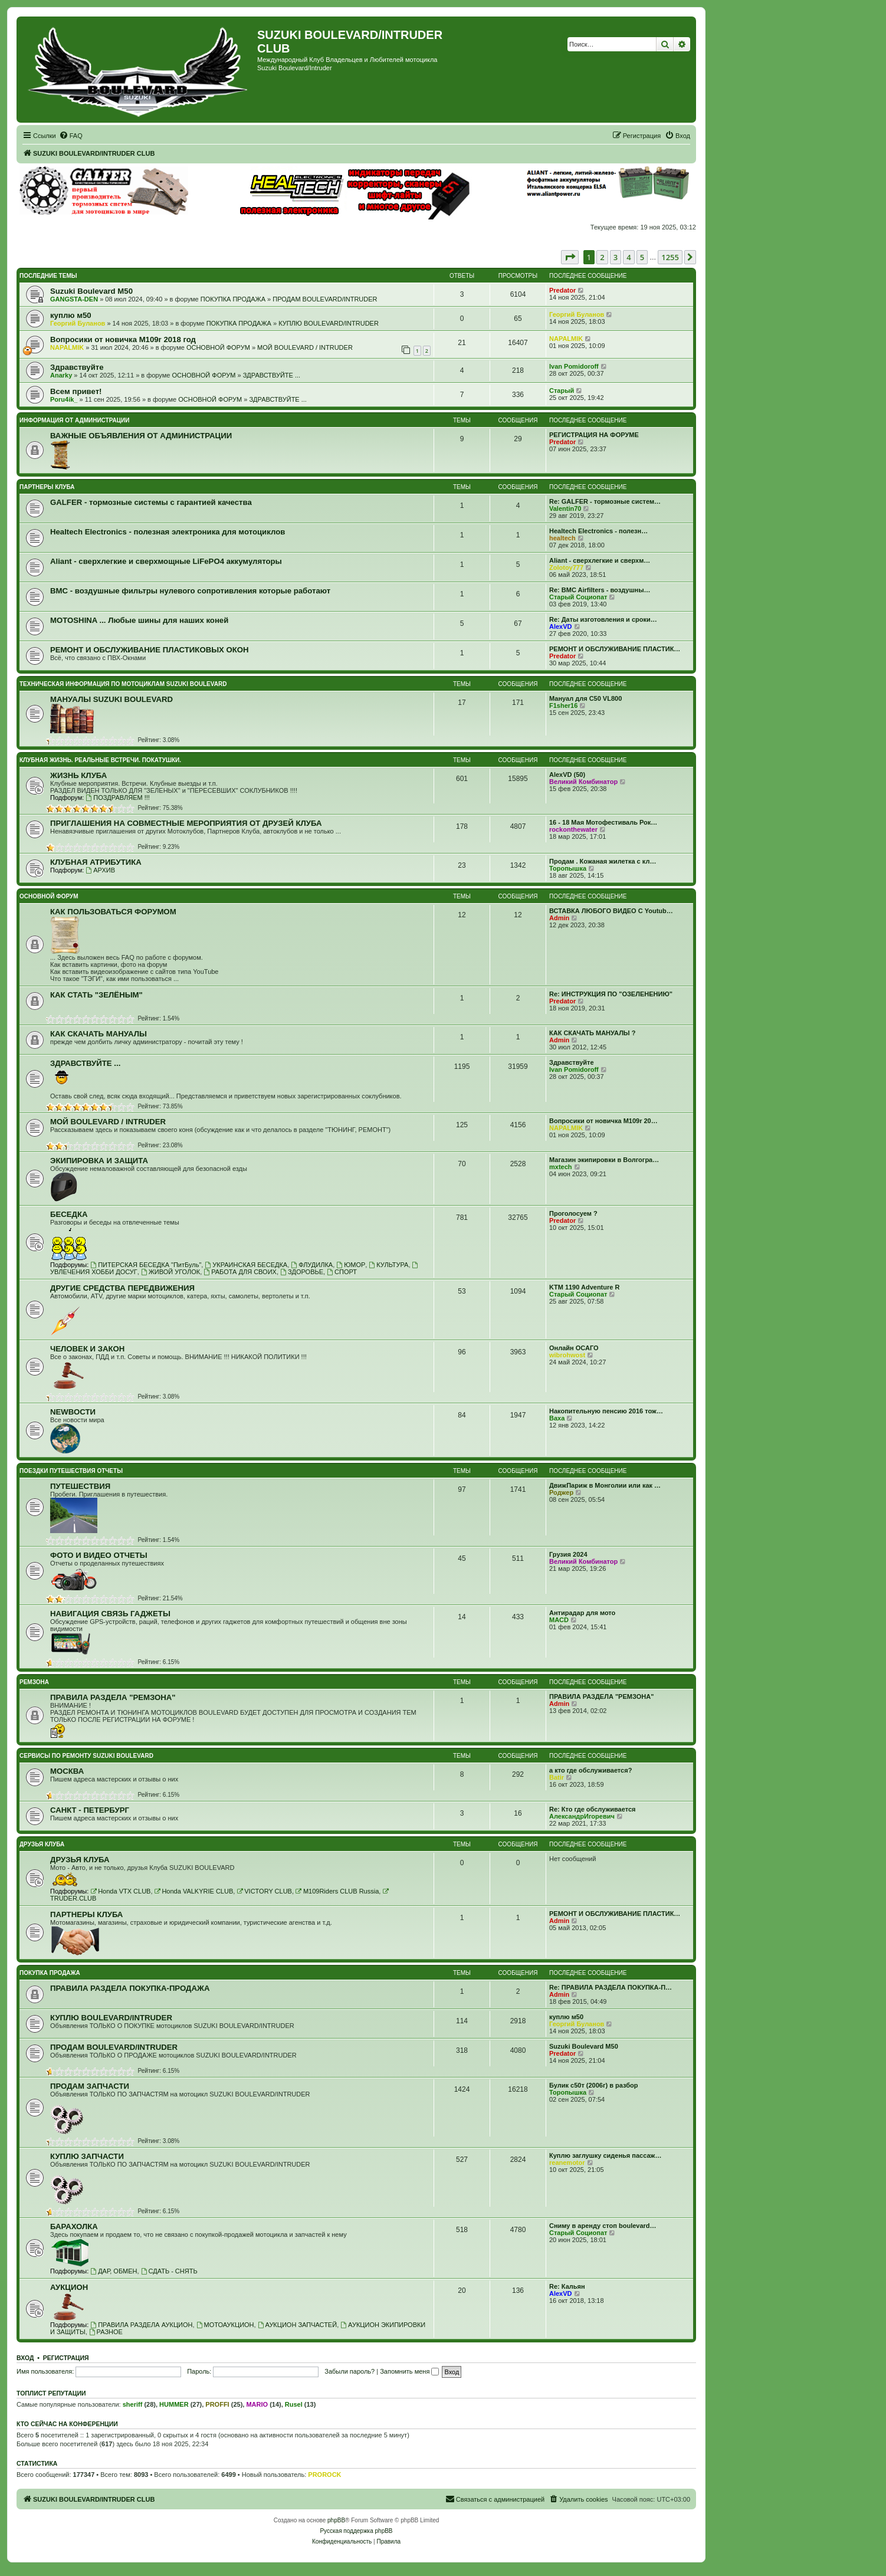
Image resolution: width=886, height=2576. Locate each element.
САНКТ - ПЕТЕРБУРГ (89, 1810)
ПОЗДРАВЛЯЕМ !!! (117, 797)
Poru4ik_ (63, 399)
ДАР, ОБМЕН (113, 2271)
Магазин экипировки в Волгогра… (604, 1159)
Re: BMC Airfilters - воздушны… (600, 589)
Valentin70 (565, 508)
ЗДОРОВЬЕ (301, 1271)
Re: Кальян (567, 2286)
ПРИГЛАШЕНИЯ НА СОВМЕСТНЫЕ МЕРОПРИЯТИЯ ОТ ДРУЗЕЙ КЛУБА (185, 823)
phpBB (336, 2520)
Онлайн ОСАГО (574, 1347)
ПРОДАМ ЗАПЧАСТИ (89, 2086)
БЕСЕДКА (69, 1214)
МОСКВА (67, 1771)
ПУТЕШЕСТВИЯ (80, 1486)
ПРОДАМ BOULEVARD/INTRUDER (325, 299)
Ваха (557, 1418)
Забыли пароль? (349, 2371)
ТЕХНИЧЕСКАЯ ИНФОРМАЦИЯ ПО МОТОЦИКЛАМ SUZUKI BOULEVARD (123, 684)
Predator (562, 290)
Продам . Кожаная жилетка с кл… (602, 861)
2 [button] (602, 257)
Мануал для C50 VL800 (585, 698)
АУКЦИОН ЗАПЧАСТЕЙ (297, 2324)
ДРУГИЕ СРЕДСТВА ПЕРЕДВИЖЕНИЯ (122, 1288)
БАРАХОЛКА (74, 2226)
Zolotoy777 (566, 567)
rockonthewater (573, 829)
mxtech (560, 1166)
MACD (559, 1619)
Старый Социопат (578, 596)
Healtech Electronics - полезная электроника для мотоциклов (167, 531)
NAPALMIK (67, 347)
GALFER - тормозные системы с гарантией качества (151, 502)
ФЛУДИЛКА (312, 1264)
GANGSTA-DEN (74, 299)
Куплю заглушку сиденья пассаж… (605, 2155)
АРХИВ (100, 870)
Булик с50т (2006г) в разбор (593, 2085)
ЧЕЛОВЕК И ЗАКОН (87, 1348)
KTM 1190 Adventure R (584, 1287)
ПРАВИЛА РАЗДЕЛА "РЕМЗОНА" (113, 1697)
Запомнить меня (409, 2371)
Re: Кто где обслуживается (592, 1809)
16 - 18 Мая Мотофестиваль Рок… (603, 822)
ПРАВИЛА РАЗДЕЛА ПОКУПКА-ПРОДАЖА (129, 1988)
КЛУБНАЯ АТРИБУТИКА (96, 862)
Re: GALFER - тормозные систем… (605, 501)
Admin (559, 917)
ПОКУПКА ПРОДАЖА (233, 299)
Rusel (294, 2404)
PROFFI (217, 2404)
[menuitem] (71, 136)
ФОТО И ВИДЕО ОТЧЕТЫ (98, 1555)
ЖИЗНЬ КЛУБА (78, 775)
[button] (570, 257)
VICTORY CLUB (264, 1891)
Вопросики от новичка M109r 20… (603, 1120)
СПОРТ (342, 1271)
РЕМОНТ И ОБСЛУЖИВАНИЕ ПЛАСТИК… (614, 648)
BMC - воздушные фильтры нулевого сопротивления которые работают (190, 590)
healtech (562, 538)
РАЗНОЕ (106, 2331)
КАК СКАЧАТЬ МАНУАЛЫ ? (592, 1032)
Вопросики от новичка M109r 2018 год (123, 339)
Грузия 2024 (568, 1554)
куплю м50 (70, 315)
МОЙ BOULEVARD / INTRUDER (305, 347)
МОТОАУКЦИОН (225, 2324)
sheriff (133, 2404)
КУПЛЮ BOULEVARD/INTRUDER (328, 323)
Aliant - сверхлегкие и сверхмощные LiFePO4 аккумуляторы (166, 561)
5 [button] (642, 257)
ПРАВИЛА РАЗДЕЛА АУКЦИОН (141, 2324)
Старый (561, 390)
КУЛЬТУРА (388, 1264)
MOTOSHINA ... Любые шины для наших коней (139, 620)
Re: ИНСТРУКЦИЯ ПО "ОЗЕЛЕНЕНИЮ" (610, 993)
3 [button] (615, 257)
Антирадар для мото (582, 1612)
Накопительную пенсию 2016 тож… (606, 1411)
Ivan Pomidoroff (574, 366)
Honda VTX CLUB (120, 1891)
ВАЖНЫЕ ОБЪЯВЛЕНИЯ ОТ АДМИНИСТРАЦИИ (141, 435)
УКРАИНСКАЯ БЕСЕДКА (246, 1264)
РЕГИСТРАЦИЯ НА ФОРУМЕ (594, 434)
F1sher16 (563, 705)
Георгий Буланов (77, 323)
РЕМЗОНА (34, 1682)
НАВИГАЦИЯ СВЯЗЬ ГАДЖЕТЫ (110, 1613)
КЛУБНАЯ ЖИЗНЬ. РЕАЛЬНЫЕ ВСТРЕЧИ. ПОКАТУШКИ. (100, 760)
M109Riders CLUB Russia (337, 1891)
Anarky (61, 375)
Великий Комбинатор (583, 781)
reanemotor (567, 2162)
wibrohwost (567, 1354)
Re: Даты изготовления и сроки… (603, 619)
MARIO (257, 2404)
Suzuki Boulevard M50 (91, 291)
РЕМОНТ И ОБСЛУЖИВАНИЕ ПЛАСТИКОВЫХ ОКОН (149, 649)
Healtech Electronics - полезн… (598, 530)
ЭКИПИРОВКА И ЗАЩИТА (99, 1160)
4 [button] (628, 257)
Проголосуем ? (573, 1213)
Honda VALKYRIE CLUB (194, 1891)
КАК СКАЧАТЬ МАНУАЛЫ (98, 1033)
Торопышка (567, 868)
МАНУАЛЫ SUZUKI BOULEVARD (111, 699)
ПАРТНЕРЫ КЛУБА (47, 487)
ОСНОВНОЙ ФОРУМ (218, 347)
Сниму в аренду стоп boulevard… (603, 2225)
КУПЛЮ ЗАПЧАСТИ (87, 2156)
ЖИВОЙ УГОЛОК (170, 1271)
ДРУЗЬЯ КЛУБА (41, 1844)
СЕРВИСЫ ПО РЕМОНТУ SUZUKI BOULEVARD (86, 1756)
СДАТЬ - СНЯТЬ (169, 2271)
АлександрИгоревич (582, 1816)
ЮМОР (350, 1264)
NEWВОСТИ (73, 1411)
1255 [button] (670, 257)
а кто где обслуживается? (590, 1770)
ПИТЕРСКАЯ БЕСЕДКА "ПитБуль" (145, 1264)
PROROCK (324, 2474)
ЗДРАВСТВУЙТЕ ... (271, 375)
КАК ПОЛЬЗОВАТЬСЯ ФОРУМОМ (113, 911)
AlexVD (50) (567, 774)
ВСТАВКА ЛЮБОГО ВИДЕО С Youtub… (611, 910)
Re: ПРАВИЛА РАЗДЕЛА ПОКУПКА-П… (610, 1987)
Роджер (561, 1492)
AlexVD (560, 626)
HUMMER (174, 2404)
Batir (556, 1777)
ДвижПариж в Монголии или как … (605, 1485)
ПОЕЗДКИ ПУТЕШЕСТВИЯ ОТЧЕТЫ (71, 1471)
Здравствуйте (77, 367)
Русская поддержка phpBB (356, 2531)
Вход (25, 2357)
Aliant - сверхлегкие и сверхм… (599, 560)
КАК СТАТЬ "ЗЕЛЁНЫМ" (96, 994)
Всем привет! (76, 391)
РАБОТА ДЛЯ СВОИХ (240, 1271)
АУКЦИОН (69, 2287)
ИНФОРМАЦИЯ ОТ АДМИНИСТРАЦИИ (74, 420)
